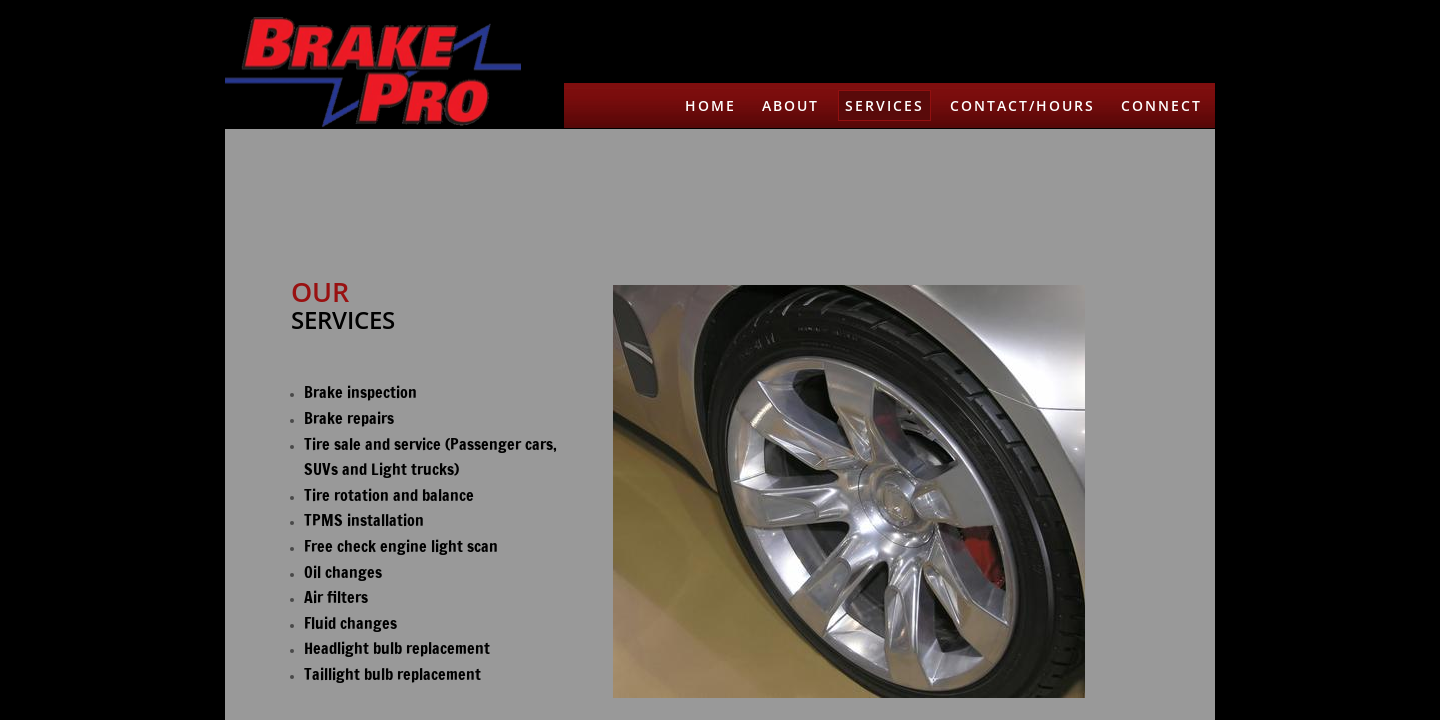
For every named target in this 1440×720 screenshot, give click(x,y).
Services (884, 105)
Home (710, 105)
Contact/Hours (1022, 105)
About (790, 105)
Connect (1161, 105)
